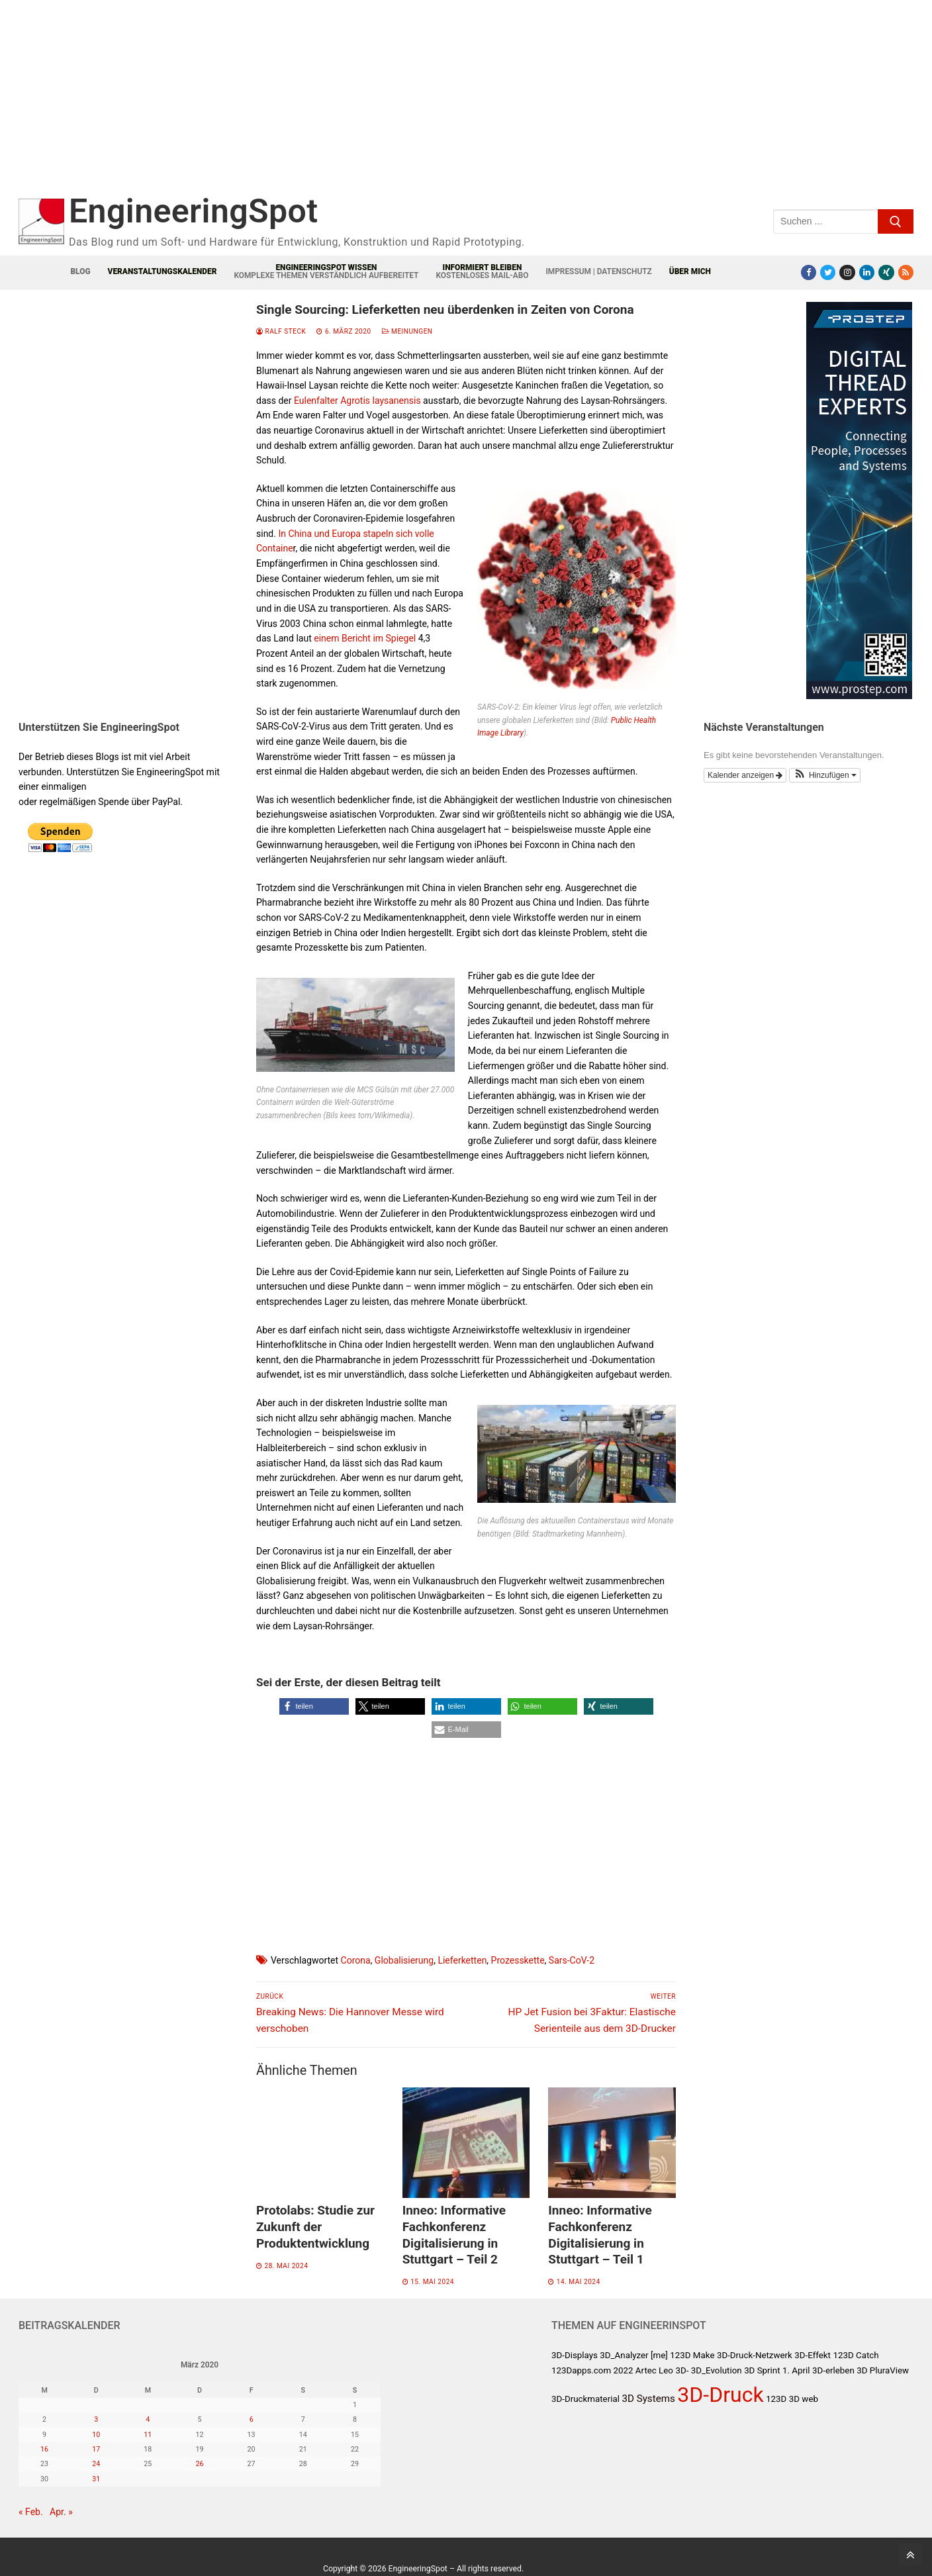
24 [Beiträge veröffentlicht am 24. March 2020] (96, 2463)
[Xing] (886, 272)
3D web (803, 2399)
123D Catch (855, 2355)
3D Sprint (762, 2370)
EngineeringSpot (193, 211)
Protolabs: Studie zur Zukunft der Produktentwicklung (315, 2226)
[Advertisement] (283, 104)
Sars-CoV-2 (571, 1960)
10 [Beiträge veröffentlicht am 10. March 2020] (96, 2434)
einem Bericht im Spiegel (365, 638)
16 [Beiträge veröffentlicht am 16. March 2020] (44, 2449)
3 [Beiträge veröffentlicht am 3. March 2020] (96, 2419)
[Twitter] (827, 272)
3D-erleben (833, 2370)
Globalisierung (404, 1960)
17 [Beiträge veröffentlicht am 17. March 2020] (96, 2449)
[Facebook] (808, 272)
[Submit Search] (895, 221)
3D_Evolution (716, 2370)
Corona (356, 1960)
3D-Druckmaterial (585, 2399)
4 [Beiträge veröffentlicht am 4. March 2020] (148, 2419)
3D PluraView (883, 2370)
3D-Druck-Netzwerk (754, 2355)
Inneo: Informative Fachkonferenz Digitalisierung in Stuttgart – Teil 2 (454, 2235)
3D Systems (648, 2399)
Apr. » (61, 2511)
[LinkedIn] (866, 272)
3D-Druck (720, 2394)
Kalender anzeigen (745, 775)
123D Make (692, 2355)
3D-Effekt (812, 2355)
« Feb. (31, 2511)
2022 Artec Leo (643, 2370)
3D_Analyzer (624, 2355)
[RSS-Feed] (905, 272)
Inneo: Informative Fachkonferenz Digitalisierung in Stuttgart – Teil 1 (599, 2235)
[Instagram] (847, 272)
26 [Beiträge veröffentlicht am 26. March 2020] (199, 2463)
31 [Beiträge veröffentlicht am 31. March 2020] (96, 2479)
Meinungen (407, 331)
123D (776, 2399)
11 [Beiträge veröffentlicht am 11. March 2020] (148, 2434)
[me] (659, 2355)
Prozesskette (518, 1960)
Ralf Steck (281, 331)
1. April (796, 2370)
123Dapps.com (581, 2370)
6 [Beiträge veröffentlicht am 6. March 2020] (252, 2419)
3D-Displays (574, 2355)
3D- (681, 2370)
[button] (314, 1706)
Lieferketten (462, 1960)
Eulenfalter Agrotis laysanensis (357, 400)
